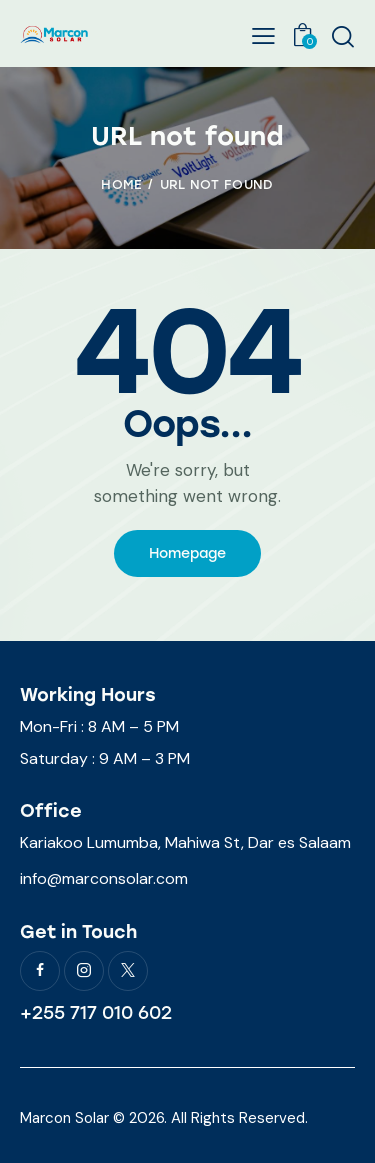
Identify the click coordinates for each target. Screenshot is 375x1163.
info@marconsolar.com (104, 878)
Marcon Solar (64, 1118)
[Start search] (342, 36)
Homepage (187, 553)
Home (121, 184)
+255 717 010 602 (96, 1013)
